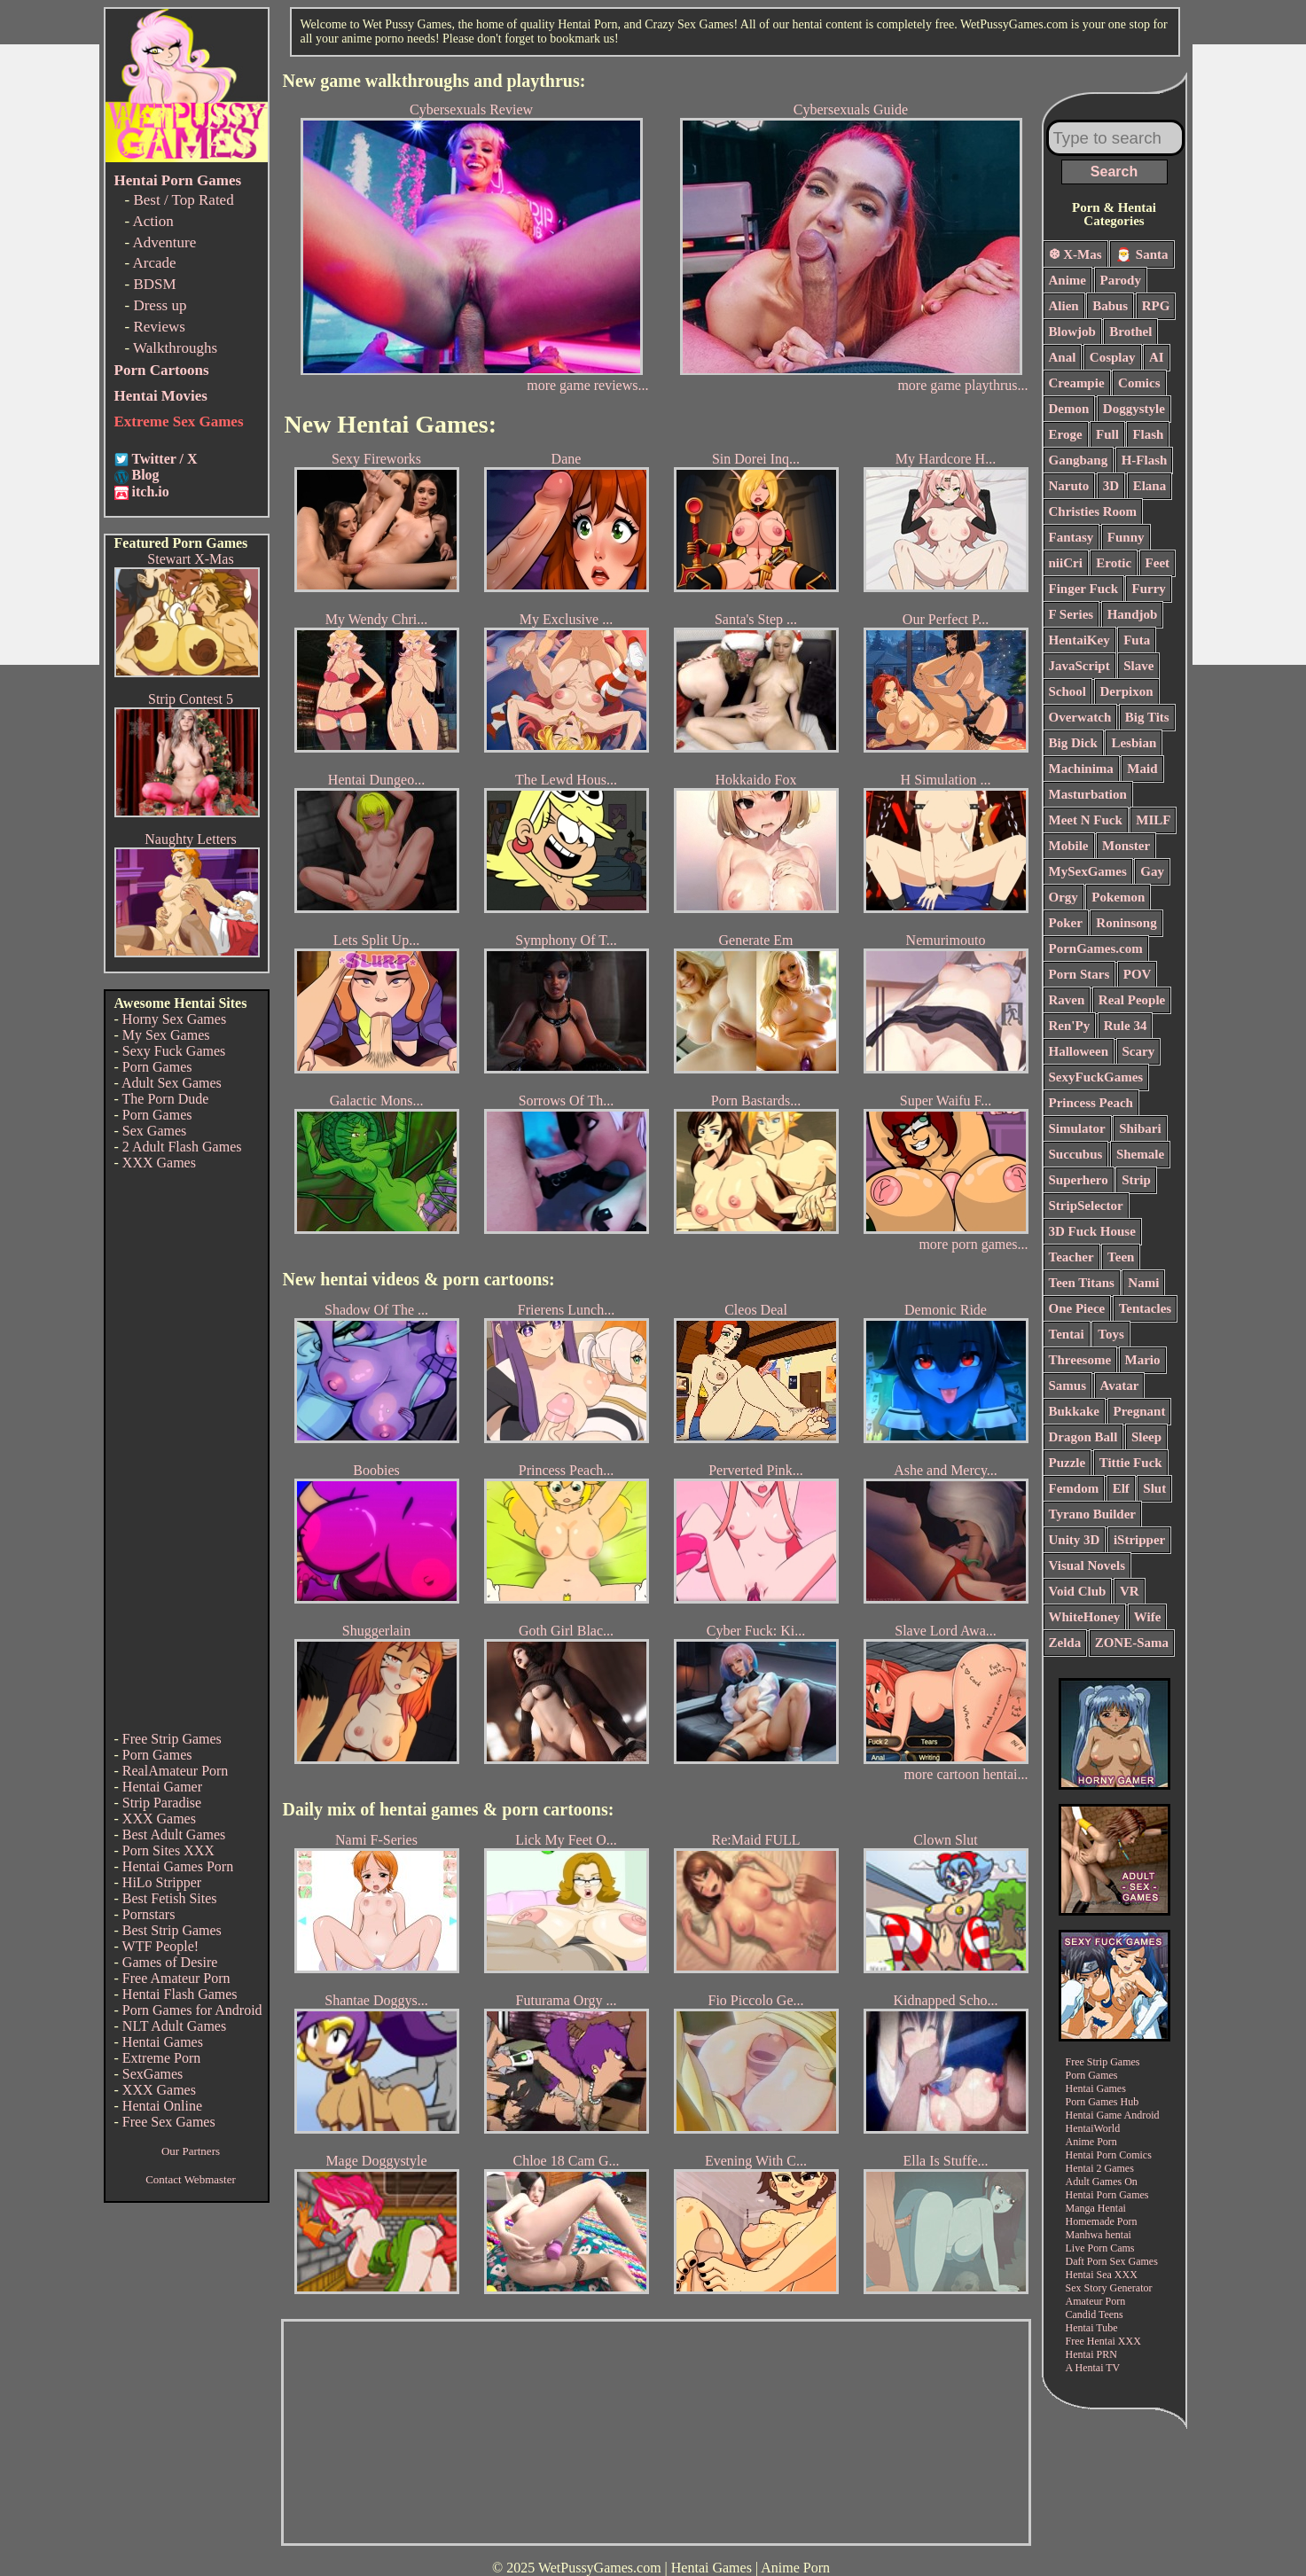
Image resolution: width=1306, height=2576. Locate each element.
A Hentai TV (1093, 2367)
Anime (1068, 280)
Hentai (1080, 2155)
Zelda (1065, 1642)
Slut (1154, 1488)
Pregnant (1140, 1411)
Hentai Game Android (1113, 2115)
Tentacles (1145, 1308)
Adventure (164, 242)
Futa (1136, 640)
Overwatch (1080, 717)
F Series (1071, 614)
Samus (1068, 1385)
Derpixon (1127, 691)
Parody (1120, 280)
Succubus (1076, 1154)
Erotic (1113, 563)
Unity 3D (1074, 1540)
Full (1107, 434)
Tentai (1066, 1334)
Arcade (154, 262)
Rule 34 (1125, 1026)
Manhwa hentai (1098, 2235)
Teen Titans (1081, 1283)
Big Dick (1073, 743)
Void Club (1078, 1591)
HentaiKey (1079, 640)
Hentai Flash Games (180, 1994)
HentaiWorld (1093, 2128)
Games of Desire (170, 1962)
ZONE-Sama (1132, 1642)
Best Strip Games (172, 1930)
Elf (1121, 1488)
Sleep (1146, 1437)
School (1068, 691)
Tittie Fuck (1130, 1463)
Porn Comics (1124, 2155)
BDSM (154, 284)
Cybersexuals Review (472, 238)
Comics (1139, 383)
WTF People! (160, 1946)
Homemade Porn (1102, 2221)
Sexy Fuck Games (173, 1050)
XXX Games (159, 1162)
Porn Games (157, 1066)
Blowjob (1072, 331)
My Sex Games (166, 1034)
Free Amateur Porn (176, 1978)
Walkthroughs (175, 348)
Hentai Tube (1092, 2328)
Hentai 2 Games (1100, 2168)
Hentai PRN (1091, 2354)
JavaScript (1079, 666)
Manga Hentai (1096, 2208)
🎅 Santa (1141, 254)
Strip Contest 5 (190, 698)
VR (1129, 1591)
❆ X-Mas (1075, 254)
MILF (1153, 820)
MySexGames (1088, 871)
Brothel (1130, 331)
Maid (1142, 768)
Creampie (1077, 383)
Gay (1152, 871)
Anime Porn (1091, 2141)
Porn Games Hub (1102, 2102)
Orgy (1063, 897)
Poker (1066, 923)
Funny (1126, 537)
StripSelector (1086, 1205)
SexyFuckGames (1096, 1077)
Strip (1136, 1180)
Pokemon (1118, 897)
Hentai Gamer (162, 1786)
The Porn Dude (165, 1098)
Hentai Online (162, 2105)
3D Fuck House (1092, 1231)
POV (1137, 974)
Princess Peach (1091, 1103)
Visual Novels (1087, 1565)
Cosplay (1113, 357)
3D (1111, 486)
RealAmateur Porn (175, 1770)
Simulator (1077, 1128)
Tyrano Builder (1092, 1514)
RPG (1156, 306)
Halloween (1079, 1051)
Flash (1147, 434)
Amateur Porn (1096, 2301)
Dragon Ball (1083, 1437)
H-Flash (1145, 460)
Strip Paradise (161, 1802)
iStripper (1139, 1540)
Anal (1062, 357)
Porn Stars (1079, 974)
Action (152, 221)
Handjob (1132, 614)
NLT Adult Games (174, 2025)
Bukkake (1074, 1411)
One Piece (1077, 1308)
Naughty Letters (191, 839)
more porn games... (973, 1244)
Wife (1147, 1617)
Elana (1150, 486)
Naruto (1069, 486)
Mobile (1069, 846)
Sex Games (154, 1130)
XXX (1126, 2274)
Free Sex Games (168, 2121)
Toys (1110, 1334)
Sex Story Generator (1109, 2288)
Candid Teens (1094, 2314)
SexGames (152, 2073)
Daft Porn (1086, 2261)
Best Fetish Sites (169, 1898)
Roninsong (1126, 923)
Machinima (1081, 768)
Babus (1110, 306)
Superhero (1078, 1180)
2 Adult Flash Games (182, 1146)
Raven (1067, 1000)
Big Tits (1147, 717)
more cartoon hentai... (966, 1774)
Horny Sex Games (174, 1018)
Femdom (1074, 1488)
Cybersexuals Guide (851, 238)
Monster (1126, 846)
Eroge (1066, 434)
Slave (1138, 666)
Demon (1069, 409)
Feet (1157, 563)
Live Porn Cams (1100, 2248)
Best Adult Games (173, 1834)
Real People (1132, 1000)
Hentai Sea (1089, 2274)
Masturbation (1088, 794)
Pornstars (149, 1914)
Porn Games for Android (192, 2010)
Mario (1143, 1360)
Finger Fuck (1083, 589)
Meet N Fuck (1085, 820)
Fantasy (1071, 537)
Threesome (1080, 1360)
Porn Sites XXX (168, 1850)
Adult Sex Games (171, 1082)
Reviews (159, 326)
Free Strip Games (172, 1738)
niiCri (1066, 563)
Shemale (1140, 1154)
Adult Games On (1102, 2181)
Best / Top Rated (183, 199)
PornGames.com (1096, 948)
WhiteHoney (1085, 1617)
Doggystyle (1134, 409)
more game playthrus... (962, 385)
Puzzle (1067, 1463)
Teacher (1071, 1257)
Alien (1064, 306)
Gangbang (1078, 460)
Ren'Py (1070, 1026)
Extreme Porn (161, 2057)
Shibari (1140, 1128)
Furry (1148, 589)
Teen (1120, 1257)
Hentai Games (162, 2041)
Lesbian (1133, 743)
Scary (1138, 1051)
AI (1156, 357)
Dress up (159, 305)
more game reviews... (587, 385)
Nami (1143, 1283)
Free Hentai (1090, 2341)
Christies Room (1093, 511)
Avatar (1119, 1385)
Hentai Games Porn (177, 1866)
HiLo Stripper (161, 1882)
